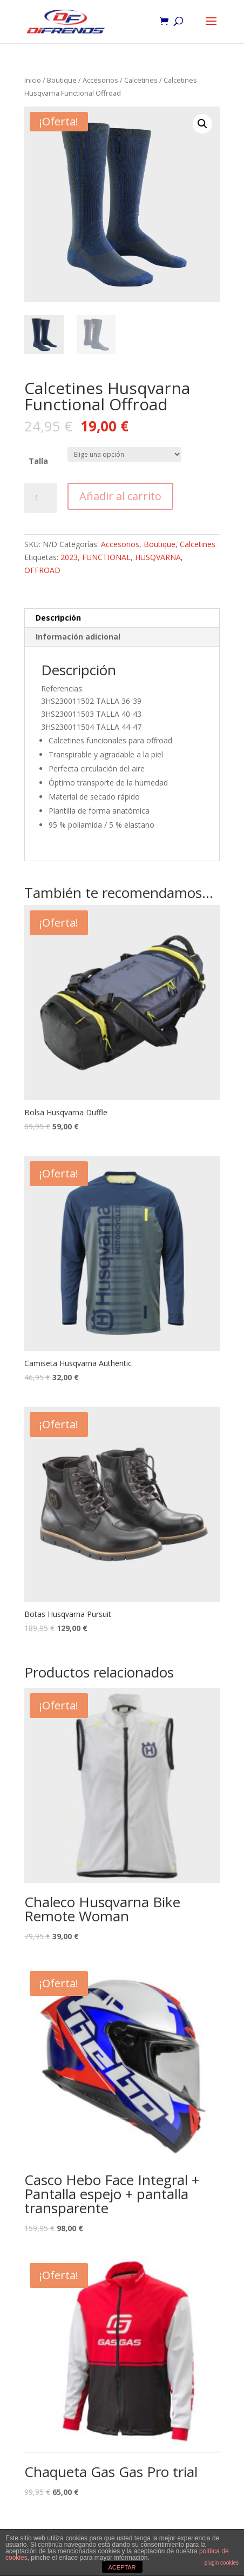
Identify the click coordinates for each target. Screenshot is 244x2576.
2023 (69, 557)
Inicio (32, 80)
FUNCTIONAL (106, 557)
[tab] (122, 618)
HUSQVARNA (158, 557)
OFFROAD (42, 570)
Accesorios (100, 80)
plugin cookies (222, 2563)
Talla (38, 461)
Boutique (62, 80)
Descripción (58, 618)
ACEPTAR (121, 2567)
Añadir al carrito (120, 496)
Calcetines (141, 80)
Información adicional (78, 636)
